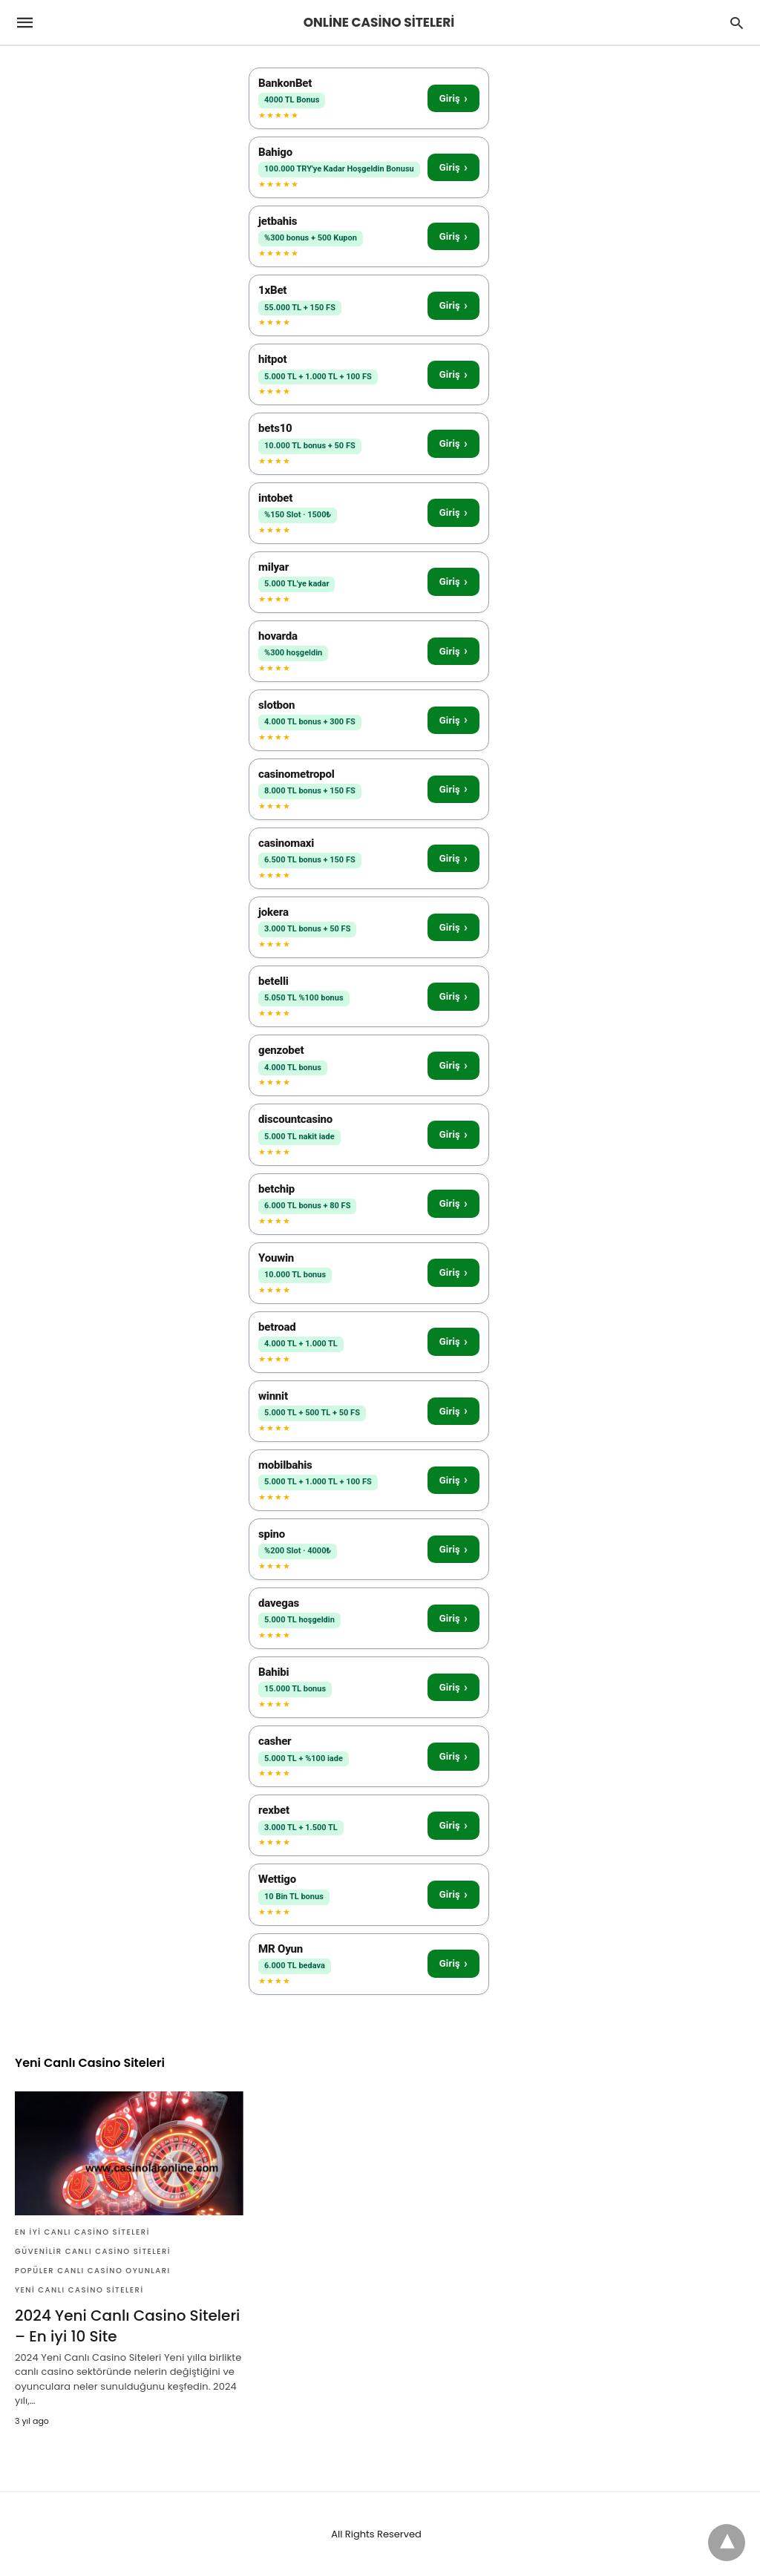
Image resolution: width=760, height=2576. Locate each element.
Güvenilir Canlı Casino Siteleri (93, 2251)
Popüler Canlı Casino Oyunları (93, 2270)
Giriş (453, 98)
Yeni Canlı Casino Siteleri (79, 2289)
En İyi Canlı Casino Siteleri (82, 2232)
